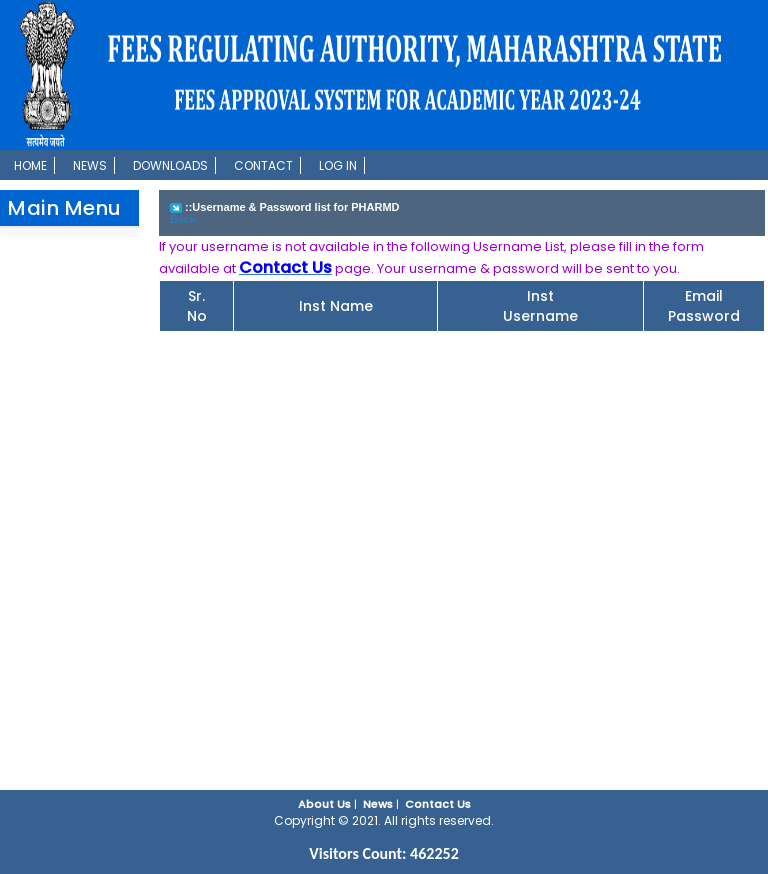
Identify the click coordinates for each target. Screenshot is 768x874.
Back (183, 219)
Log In (338, 165)
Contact (263, 165)
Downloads (170, 165)
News (90, 165)
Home (30, 165)
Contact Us (438, 804)
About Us (324, 804)
